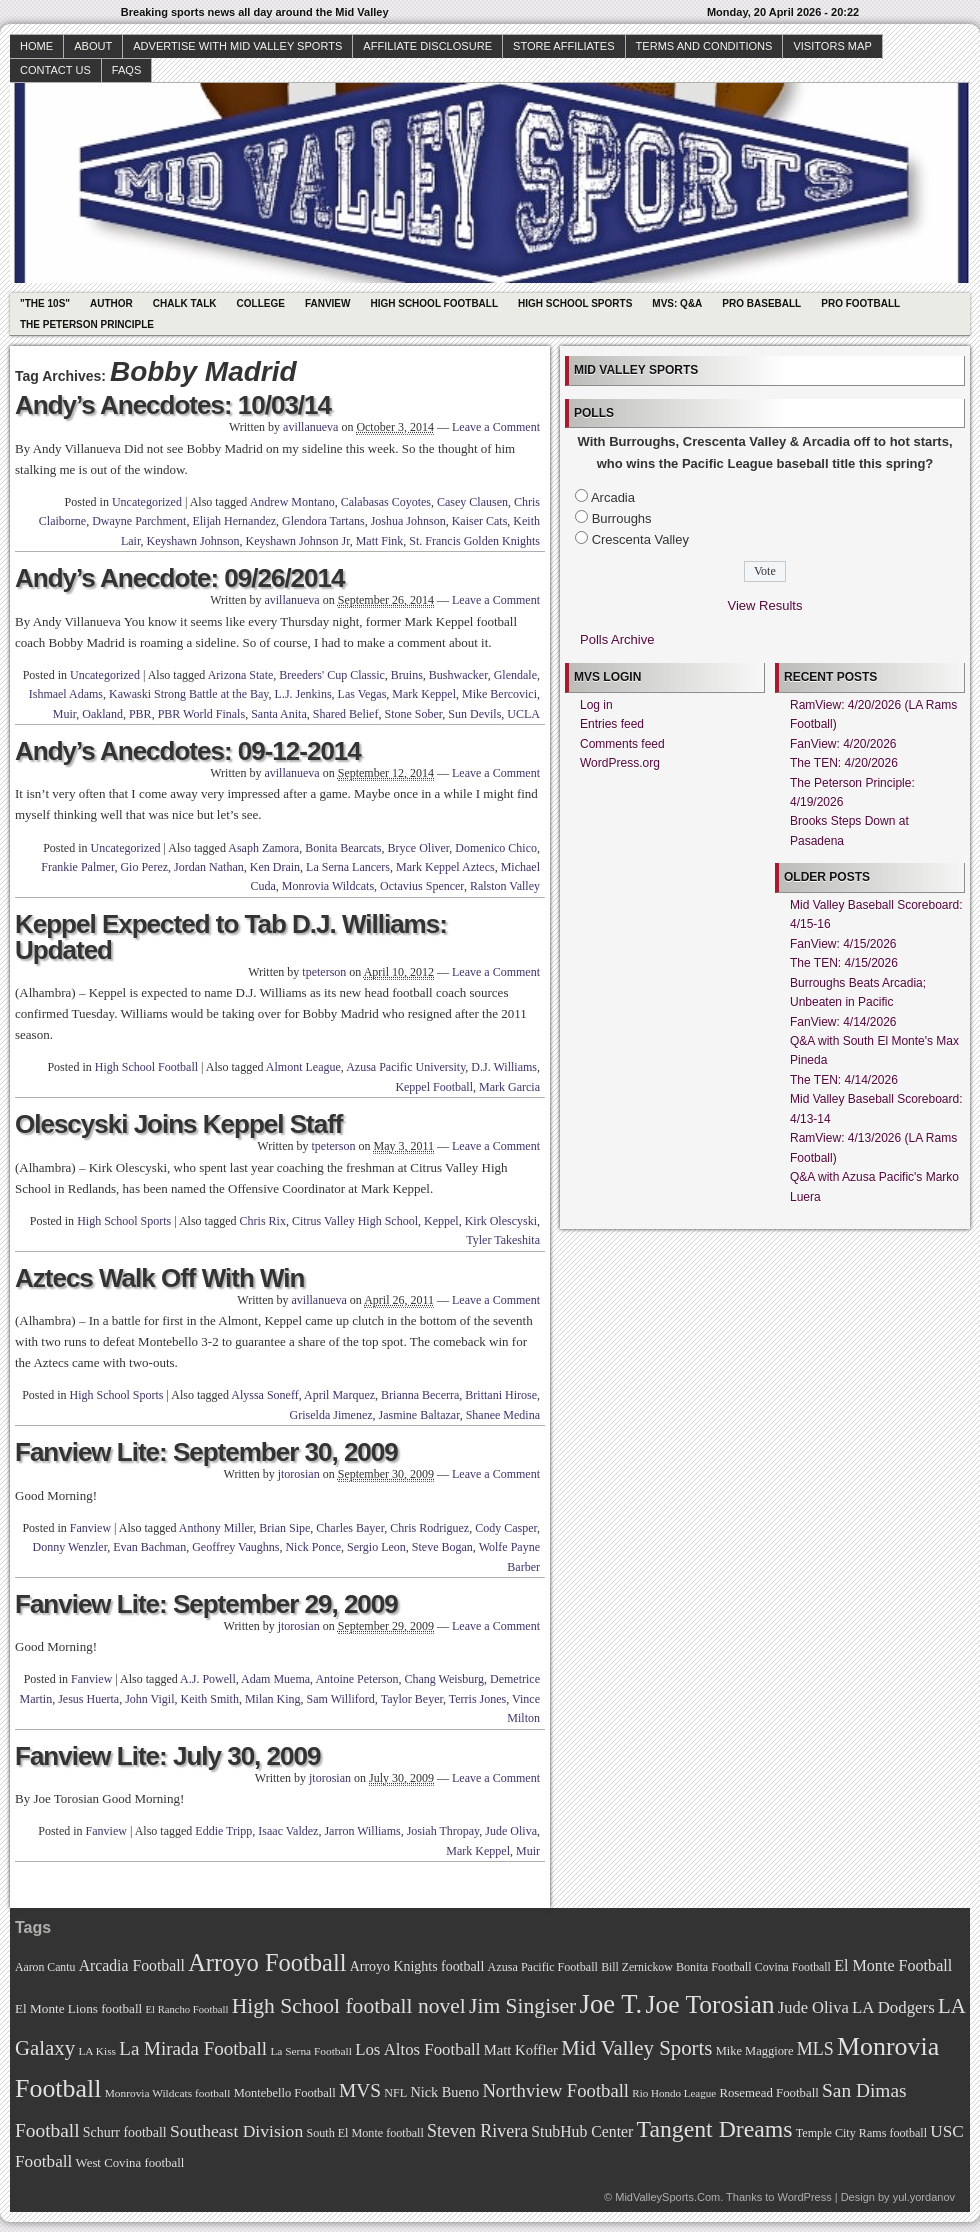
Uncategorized (147, 502)
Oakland (102, 714)
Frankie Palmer (77, 867)
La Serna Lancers (348, 867)
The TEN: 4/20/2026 (844, 763)
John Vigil (149, 1699)
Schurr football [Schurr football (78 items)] (125, 2132)
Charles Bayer (350, 1528)
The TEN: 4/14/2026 (844, 1080)
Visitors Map (832, 46)
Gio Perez (144, 867)
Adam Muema (275, 1679)
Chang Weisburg (444, 1679)
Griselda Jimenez (331, 1415)
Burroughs (622, 518)
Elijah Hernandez (234, 521)
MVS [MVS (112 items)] (360, 2090)
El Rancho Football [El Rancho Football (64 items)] (187, 2009)
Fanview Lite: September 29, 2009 (206, 1604)
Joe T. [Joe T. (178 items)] (611, 2004)
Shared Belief (346, 714)
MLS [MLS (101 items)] (815, 2049)
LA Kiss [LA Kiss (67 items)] (97, 2051)
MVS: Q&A (677, 303)
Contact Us (55, 70)
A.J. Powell (208, 1679)
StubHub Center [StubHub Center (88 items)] (582, 2131)
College (261, 303)
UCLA (523, 714)
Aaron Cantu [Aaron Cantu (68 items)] (45, 1967)
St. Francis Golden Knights (474, 541)
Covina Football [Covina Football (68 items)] (793, 1967)
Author (111, 303)
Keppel (441, 1221)
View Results (765, 605)
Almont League (303, 1067)
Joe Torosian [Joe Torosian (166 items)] (709, 2004)
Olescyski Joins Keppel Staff (178, 1124)
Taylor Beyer (412, 1699)
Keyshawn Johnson (192, 541)
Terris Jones (477, 1699)
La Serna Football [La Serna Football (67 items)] (311, 2051)
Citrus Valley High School (355, 1221)
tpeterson (324, 972)
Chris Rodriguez (429, 1528)
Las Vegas (362, 694)
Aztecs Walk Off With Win (159, 1278)
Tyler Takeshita (503, 1240)
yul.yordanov (924, 2197)
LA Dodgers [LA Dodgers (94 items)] (893, 2007)
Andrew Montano (292, 502)
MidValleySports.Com (667, 2197)
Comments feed (622, 744)
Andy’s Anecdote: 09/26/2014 (179, 578)
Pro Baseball (761, 303)
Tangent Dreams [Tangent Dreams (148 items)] (715, 2129)
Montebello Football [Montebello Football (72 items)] (285, 2093)
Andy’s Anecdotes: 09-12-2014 (188, 751)
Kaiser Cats (480, 521)
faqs (126, 70)
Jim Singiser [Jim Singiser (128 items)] (522, 2006)
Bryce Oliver (419, 848)
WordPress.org (620, 763)
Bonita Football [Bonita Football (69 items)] (714, 1967)
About (93, 46)
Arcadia (613, 497)
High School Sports (575, 303)
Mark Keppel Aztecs (445, 867)
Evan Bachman (149, 1547)
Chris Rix (263, 1221)
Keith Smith (210, 1699)
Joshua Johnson (408, 521)
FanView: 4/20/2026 (843, 744)
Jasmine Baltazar (419, 1415)
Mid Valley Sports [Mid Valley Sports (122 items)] (636, 2048)
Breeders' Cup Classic (331, 675)
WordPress (804, 2197)
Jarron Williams (362, 1831)
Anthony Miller (216, 1528)
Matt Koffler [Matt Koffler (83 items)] (521, 2050)
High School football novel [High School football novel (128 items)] (349, 2006)
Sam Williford (341, 1699)
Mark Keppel (424, 694)
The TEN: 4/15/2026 (844, 963)
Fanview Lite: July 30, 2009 (167, 1756)
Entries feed (612, 724)
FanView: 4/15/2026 (843, 944)
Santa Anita (279, 714)
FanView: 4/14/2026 (843, 1022)
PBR (140, 714)
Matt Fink (380, 541)
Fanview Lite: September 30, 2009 (206, 1452)
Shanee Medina (503, 1415)
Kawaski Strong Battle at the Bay (189, 694)
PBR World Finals (202, 714)
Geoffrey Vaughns (235, 1547)
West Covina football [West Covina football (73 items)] (130, 2163)
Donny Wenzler (70, 1547)
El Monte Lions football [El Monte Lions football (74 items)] (78, 2008)
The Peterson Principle (87, 324)
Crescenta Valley (640, 539)
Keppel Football (434, 1087)
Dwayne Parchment (139, 521)
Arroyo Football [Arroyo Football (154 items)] (267, 1962)
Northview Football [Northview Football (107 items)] (555, 2090)
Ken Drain (275, 867)
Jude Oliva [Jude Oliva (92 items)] (813, 2007)
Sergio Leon (376, 1547)
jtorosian (299, 1474)
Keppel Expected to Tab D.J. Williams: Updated (231, 937)
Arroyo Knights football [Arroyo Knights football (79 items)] (417, 1966)
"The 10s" (45, 303)
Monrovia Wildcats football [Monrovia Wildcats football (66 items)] (168, 2093)
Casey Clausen (472, 502)
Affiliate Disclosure (427, 46)
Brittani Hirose (501, 1395)
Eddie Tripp (223, 1831)
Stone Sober (413, 714)
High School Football (434, 303)
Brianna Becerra (420, 1395)
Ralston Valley (505, 886)
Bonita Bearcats (343, 848)
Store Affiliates (564, 46)
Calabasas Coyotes (386, 502)
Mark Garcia (509, 1087)
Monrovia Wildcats (328, 886)
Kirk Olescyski (501, 1221)
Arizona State (241, 675)
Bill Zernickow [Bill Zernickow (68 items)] (636, 1967)
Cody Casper (506, 1528)
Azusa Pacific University (405, 1067)
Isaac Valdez (288, 1831)
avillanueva (310, 427)
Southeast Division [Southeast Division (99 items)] (236, 2131)
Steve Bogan (442, 1547)
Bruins (407, 675)
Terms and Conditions (704, 46)
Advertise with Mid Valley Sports (237, 46)
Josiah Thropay (443, 1831)
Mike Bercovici (499, 694)
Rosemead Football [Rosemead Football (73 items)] (768, 2093)
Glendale (515, 675)
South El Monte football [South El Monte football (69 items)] (364, 2133)
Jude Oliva (511, 1831)
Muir (65, 714)
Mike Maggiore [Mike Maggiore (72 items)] (755, 2051)
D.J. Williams (504, 1067)
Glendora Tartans (323, 521)
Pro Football (860, 303)
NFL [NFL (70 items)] (395, 2093)
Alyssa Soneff (264, 1395)
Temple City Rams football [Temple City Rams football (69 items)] (861, 2133)
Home (36, 46)
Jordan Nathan (209, 867)
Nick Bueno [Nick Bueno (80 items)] (444, 2092)
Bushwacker (458, 675)
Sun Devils (474, 714)
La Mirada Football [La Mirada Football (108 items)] (193, 2048)
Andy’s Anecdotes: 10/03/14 (173, 405)
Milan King (273, 1699)
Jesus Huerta (88, 1699)
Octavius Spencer (422, 886)
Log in (596, 705)
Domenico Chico (496, 848)
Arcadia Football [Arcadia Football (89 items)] (132, 1965)
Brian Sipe (284, 1528)
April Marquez (339, 1395)
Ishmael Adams (66, 694)
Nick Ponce (313, 1547)
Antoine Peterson (356, 1679)
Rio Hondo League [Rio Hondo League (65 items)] (674, 2093)
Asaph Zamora (263, 848)
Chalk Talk (185, 303)
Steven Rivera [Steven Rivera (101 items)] (477, 2131)
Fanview (328, 303)
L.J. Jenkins (303, 694)
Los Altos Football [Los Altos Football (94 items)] (417, 2049)
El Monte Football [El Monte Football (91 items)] (893, 1965)
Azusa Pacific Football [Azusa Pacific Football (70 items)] (543, 1967)
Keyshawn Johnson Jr (297, 541)
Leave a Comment (496, 427)
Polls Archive (617, 639)
